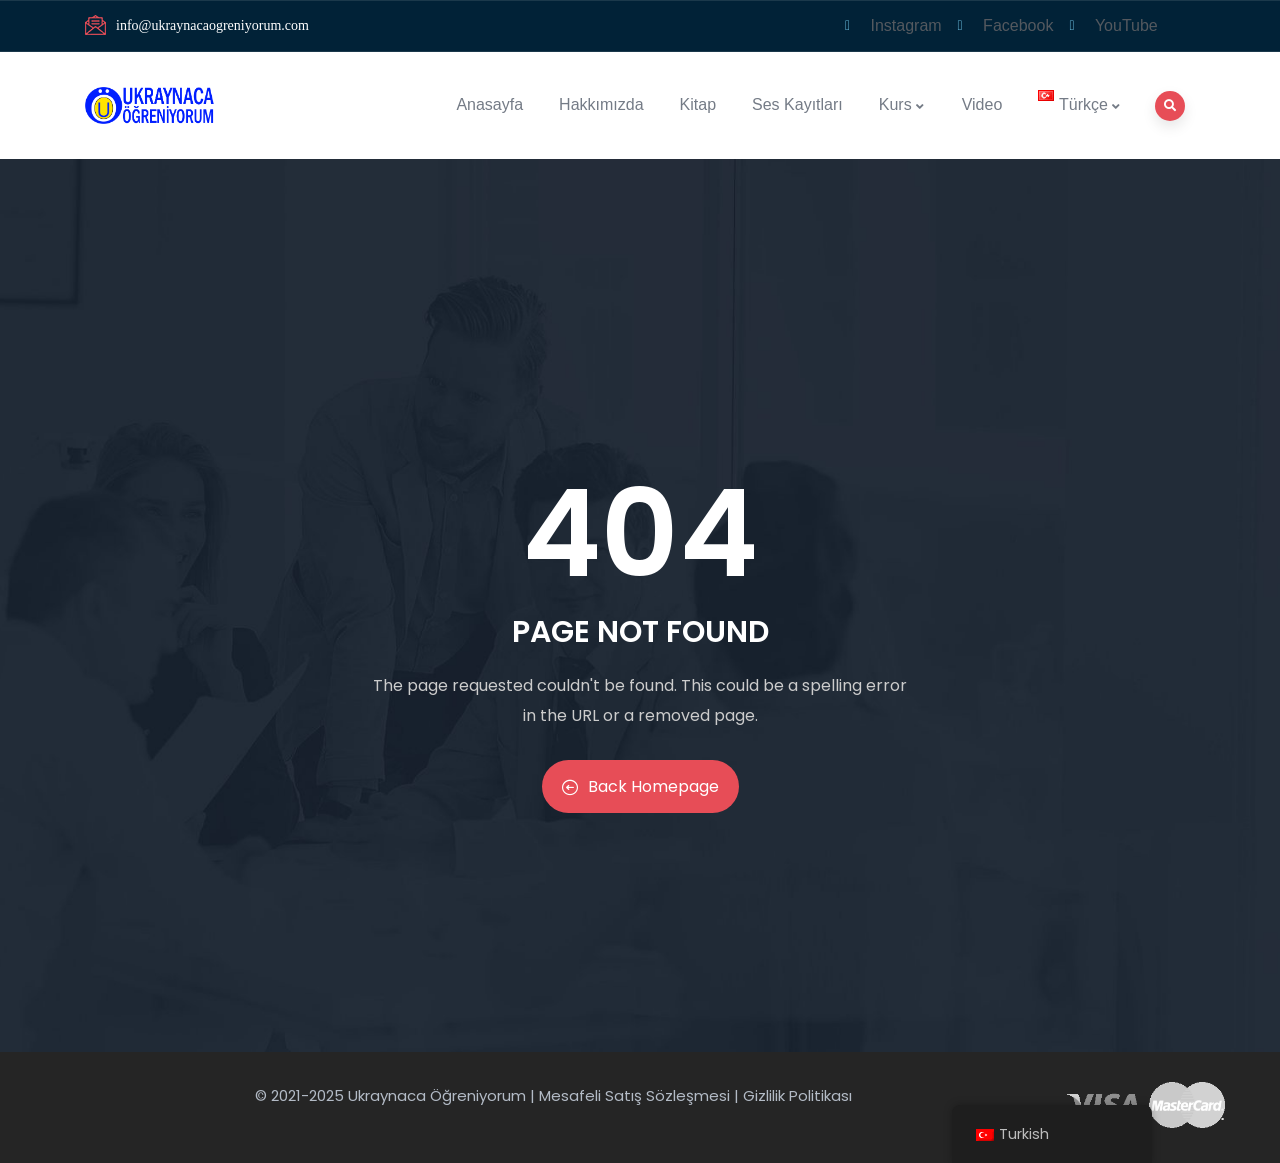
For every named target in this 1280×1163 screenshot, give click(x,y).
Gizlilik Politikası (797, 1095)
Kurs (902, 104)
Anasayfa (489, 104)
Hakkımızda (601, 104)
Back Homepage (640, 786)
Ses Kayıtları (797, 104)
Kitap (698, 104)
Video (982, 104)
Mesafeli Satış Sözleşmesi (634, 1095)
